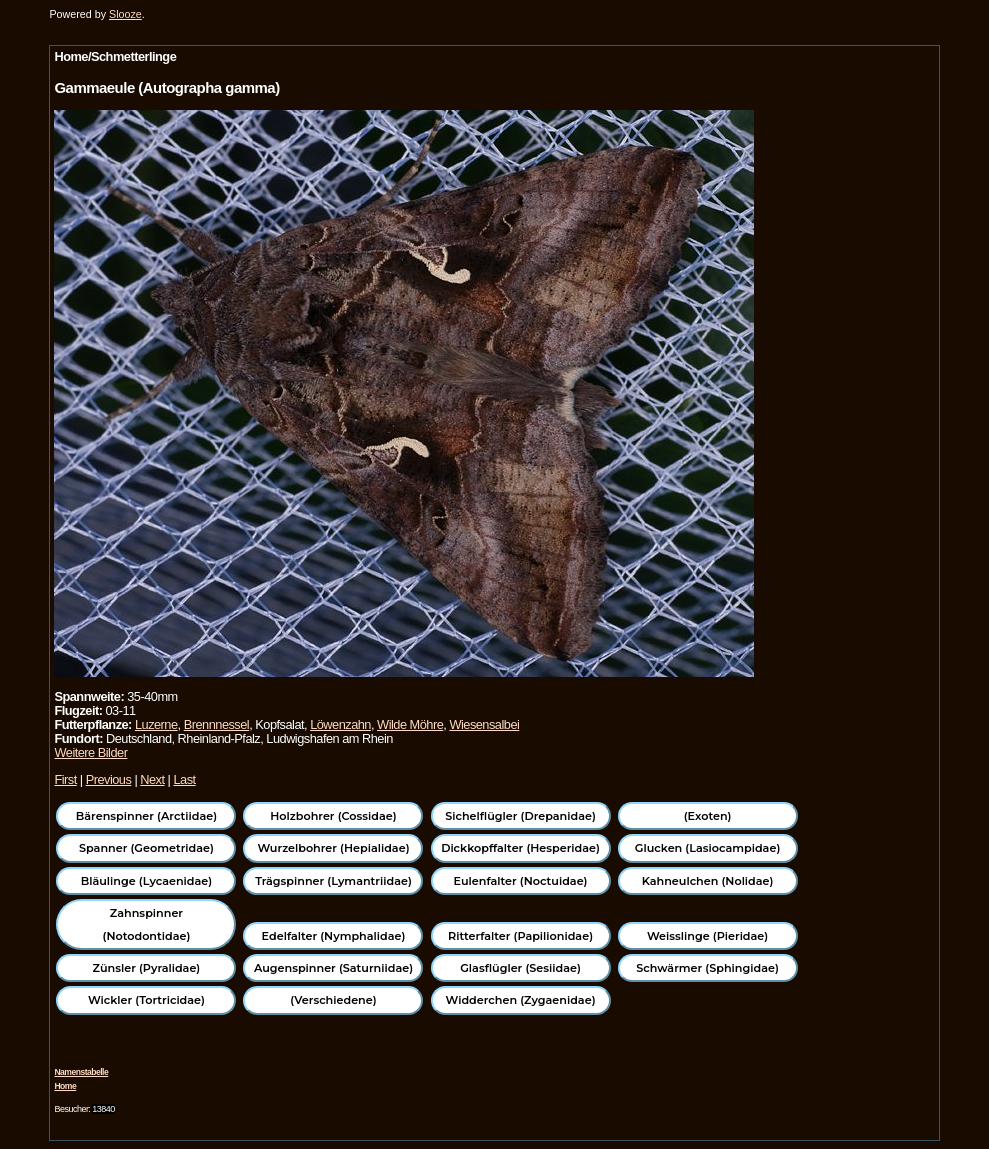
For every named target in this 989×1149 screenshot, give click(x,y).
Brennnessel (217, 724)
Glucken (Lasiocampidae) (707, 848)
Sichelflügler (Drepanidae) (520, 816)
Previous (109, 779)
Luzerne (156, 724)
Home (65, 1086)
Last (184, 779)
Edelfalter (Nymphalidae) (334, 936)
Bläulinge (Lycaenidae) (147, 881)
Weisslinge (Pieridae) (707, 936)
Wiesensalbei (484, 724)
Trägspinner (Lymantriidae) (333, 881)
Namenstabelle (81, 1072)
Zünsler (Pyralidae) (147, 968)
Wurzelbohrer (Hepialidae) (333, 848)
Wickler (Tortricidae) (146, 1000)
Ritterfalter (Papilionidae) (520, 936)
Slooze (125, 14)
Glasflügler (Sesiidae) (520, 968)
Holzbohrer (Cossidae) (333, 816)
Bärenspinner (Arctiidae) (146, 816)
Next (152, 779)
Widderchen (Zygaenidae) (521, 1000)
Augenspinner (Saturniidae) (333, 968)
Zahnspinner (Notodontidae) (147, 924)
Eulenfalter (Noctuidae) (521, 881)
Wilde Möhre (410, 724)
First (65, 779)
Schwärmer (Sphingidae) (707, 968)
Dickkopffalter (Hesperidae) (520, 848)
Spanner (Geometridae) (146, 848)
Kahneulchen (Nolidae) (708, 881)
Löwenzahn (340, 724)
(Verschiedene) (333, 1000)
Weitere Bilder (90, 752)
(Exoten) (708, 816)
